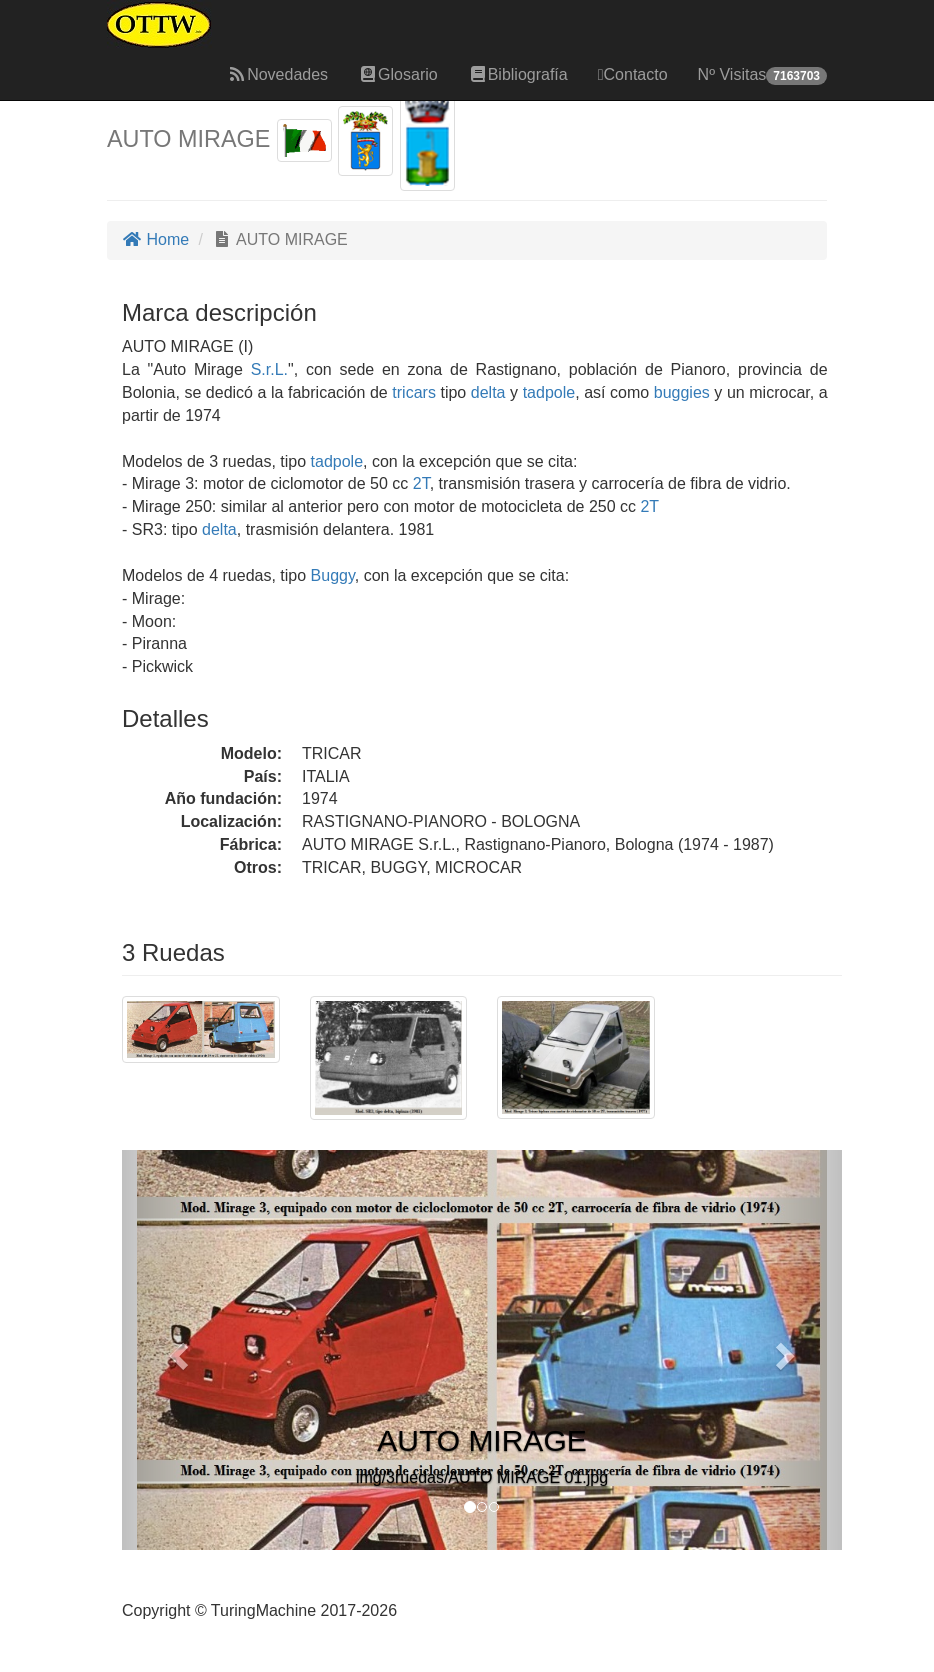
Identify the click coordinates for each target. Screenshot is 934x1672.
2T (421, 483)
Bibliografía (518, 74)
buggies (682, 392)
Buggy (333, 575)
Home (155, 239)
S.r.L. (269, 369)
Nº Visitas (762, 75)
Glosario (398, 74)
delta (488, 392)
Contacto (633, 74)
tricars (414, 392)
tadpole (549, 392)
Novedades (277, 74)
